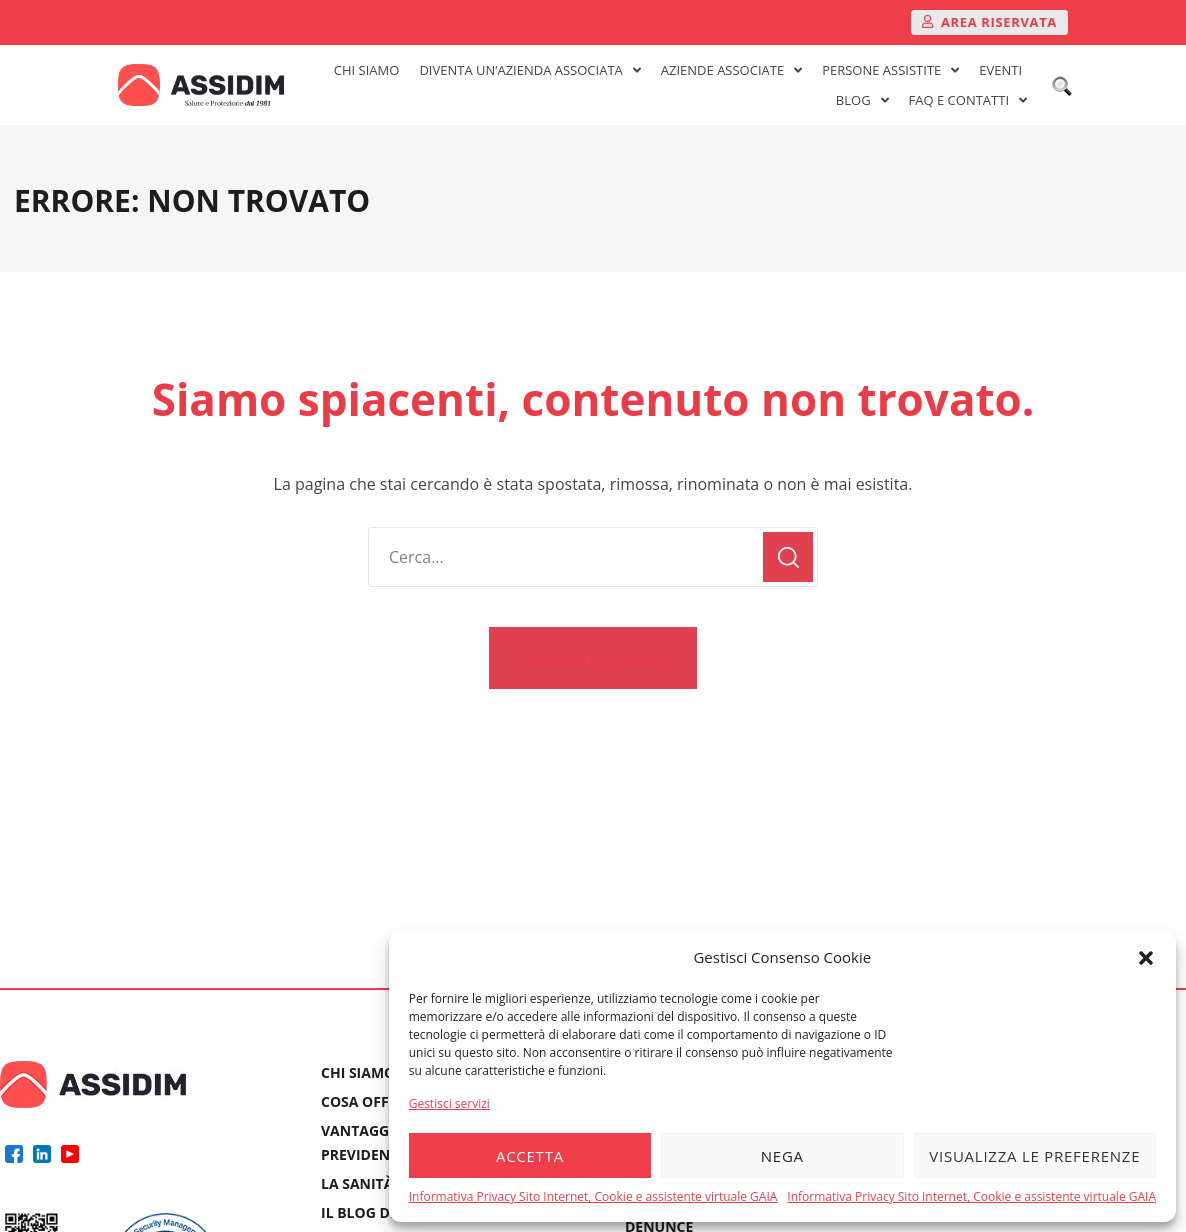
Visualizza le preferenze (1034, 1156)
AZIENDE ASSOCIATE (731, 70)
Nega (782, 1156)
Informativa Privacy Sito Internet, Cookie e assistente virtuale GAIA (593, 1196)
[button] (1146, 958)
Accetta (530, 1156)
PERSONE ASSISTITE (890, 70)
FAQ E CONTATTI (968, 100)
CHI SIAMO (367, 70)
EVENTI (1000, 70)
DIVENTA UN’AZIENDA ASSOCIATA (529, 70)
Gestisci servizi (449, 1103)
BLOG (862, 100)
